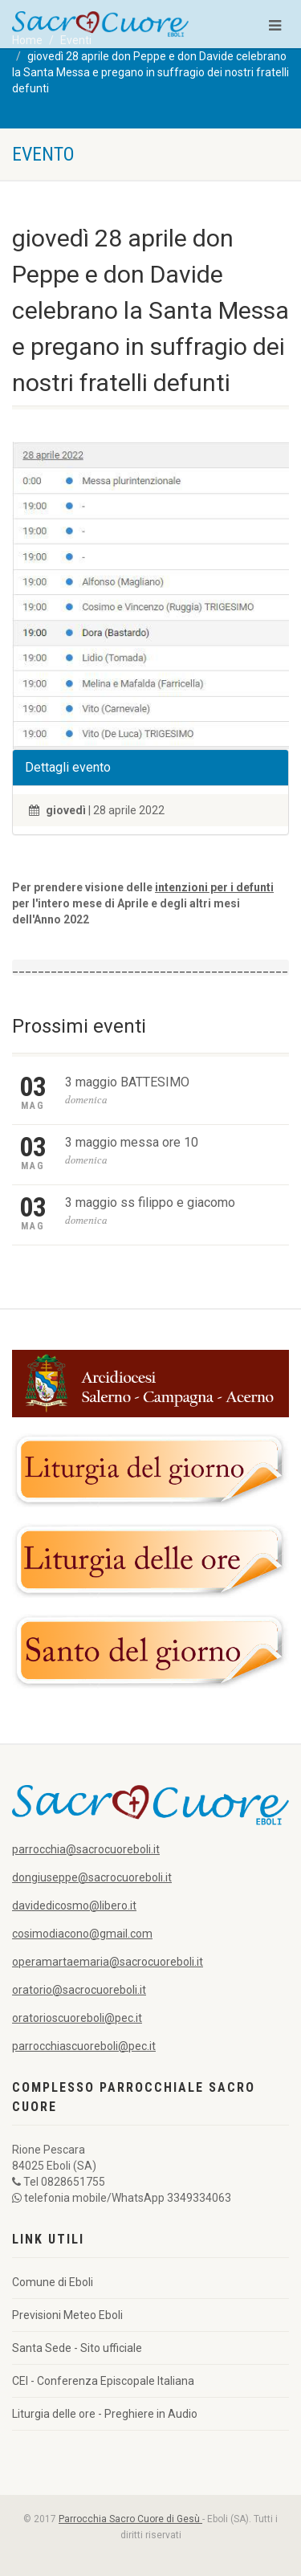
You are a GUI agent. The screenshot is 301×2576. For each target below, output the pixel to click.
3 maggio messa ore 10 (131, 1142)
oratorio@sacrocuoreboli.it (79, 1989)
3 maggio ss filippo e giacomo (150, 1202)
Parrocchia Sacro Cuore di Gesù (130, 2519)
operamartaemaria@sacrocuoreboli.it (107, 1961)
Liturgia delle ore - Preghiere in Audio (104, 2413)
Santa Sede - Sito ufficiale (77, 2348)
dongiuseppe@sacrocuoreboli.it (92, 1877)
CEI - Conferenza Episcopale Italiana (103, 2380)
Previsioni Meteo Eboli (67, 2315)
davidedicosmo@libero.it (74, 1905)
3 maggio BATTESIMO (127, 1082)
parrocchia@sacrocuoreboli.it (86, 1849)
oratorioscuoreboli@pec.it (77, 2017)
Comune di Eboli (52, 2282)
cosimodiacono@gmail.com (82, 1933)
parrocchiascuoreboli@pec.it (84, 2046)
